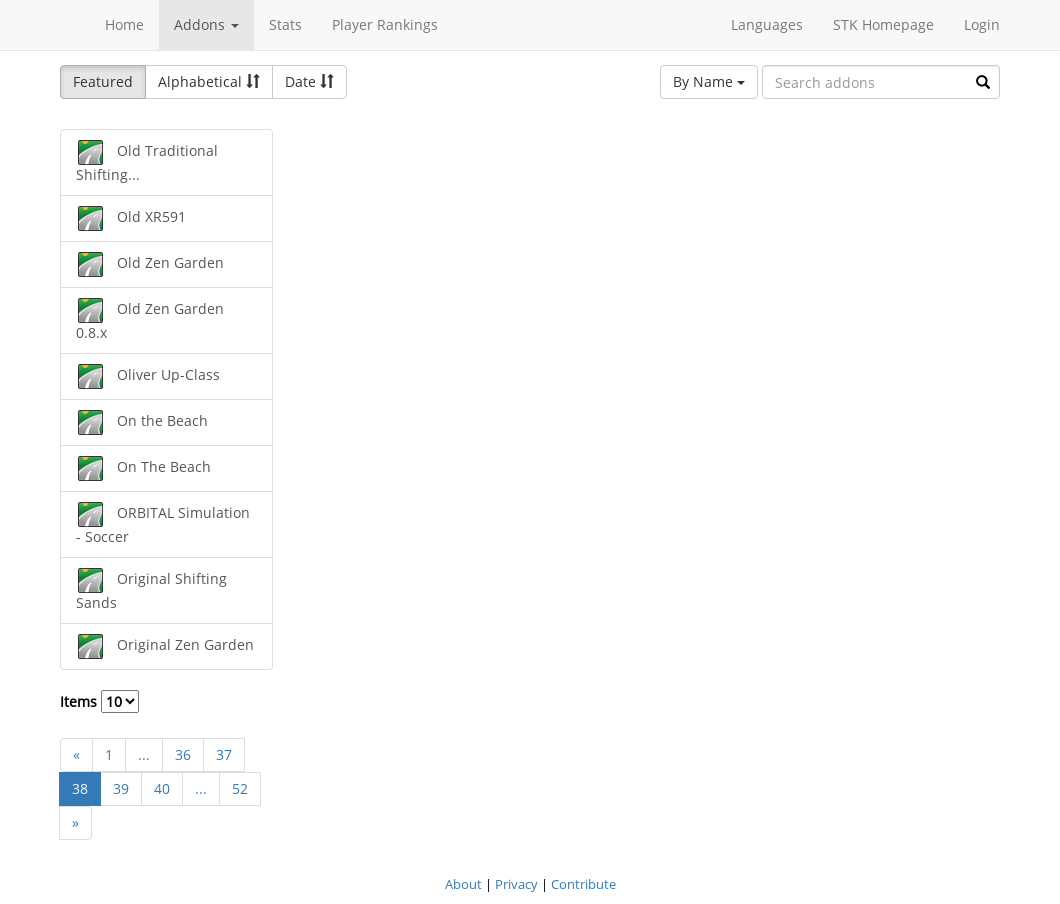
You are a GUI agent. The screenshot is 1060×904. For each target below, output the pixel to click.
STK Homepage (883, 24)
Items (99, 701)
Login (982, 24)
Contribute (583, 884)
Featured (103, 81)
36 (183, 754)
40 (162, 788)
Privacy (516, 884)
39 (121, 788)
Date (309, 81)
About (463, 884)
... (144, 754)
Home (124, 24)
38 (80, 788)
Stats (285, 24)
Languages (767, 24)
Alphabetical (209, 81)
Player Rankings (385, 24)
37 (224, 754)
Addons (206, 24)
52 (240, 788)
